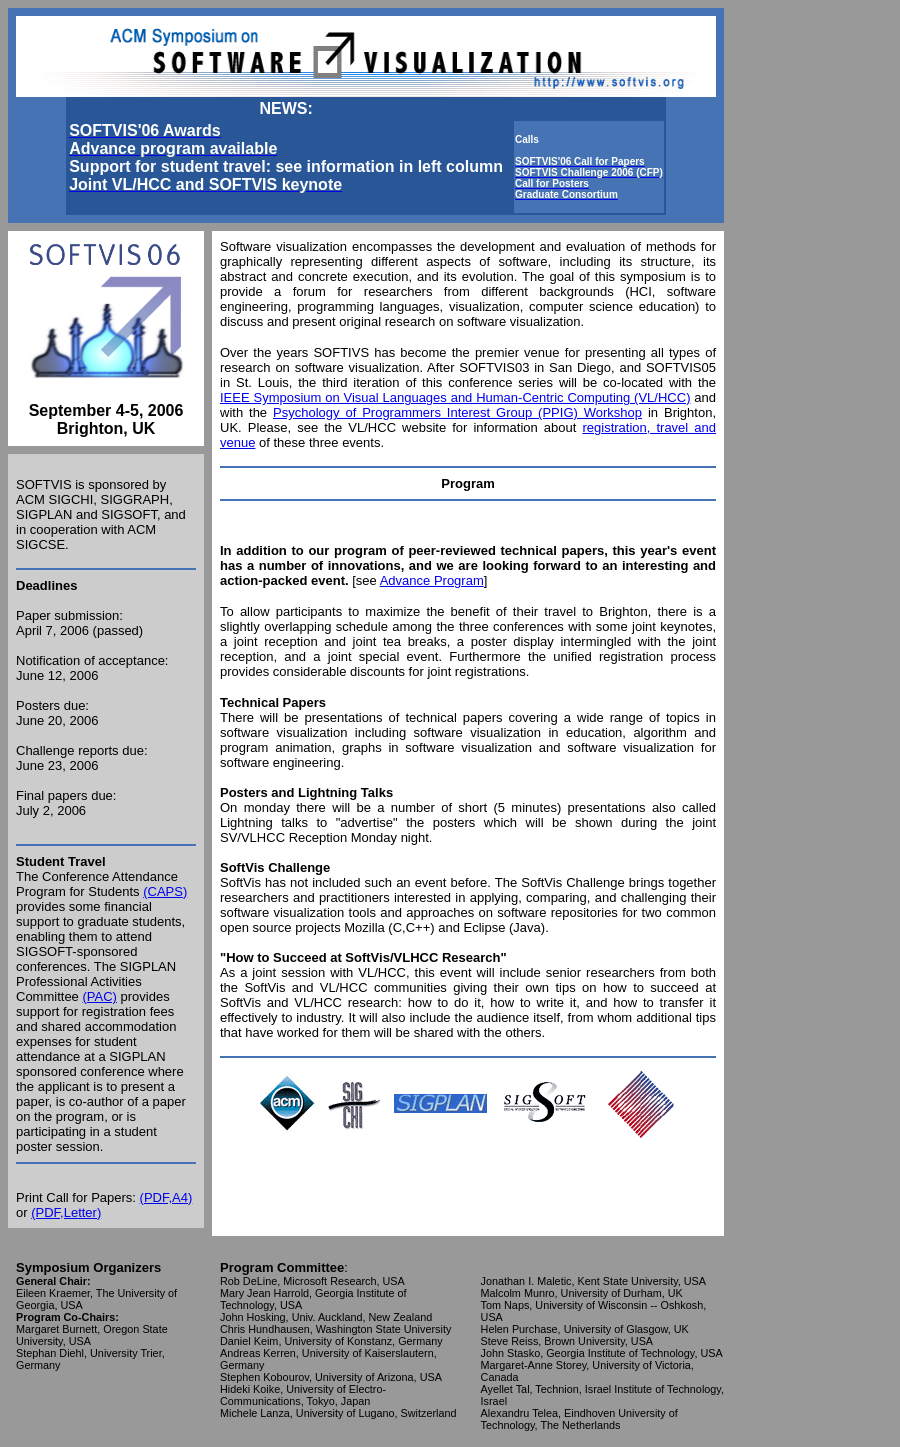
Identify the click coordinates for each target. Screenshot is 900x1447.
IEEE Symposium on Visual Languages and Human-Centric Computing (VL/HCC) (455, 397)
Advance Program (432, 580)
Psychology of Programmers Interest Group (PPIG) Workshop (457, 412)
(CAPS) (165, 891)
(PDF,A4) (166, 1197)
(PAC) (99, 996)
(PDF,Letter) (66, 1212)
